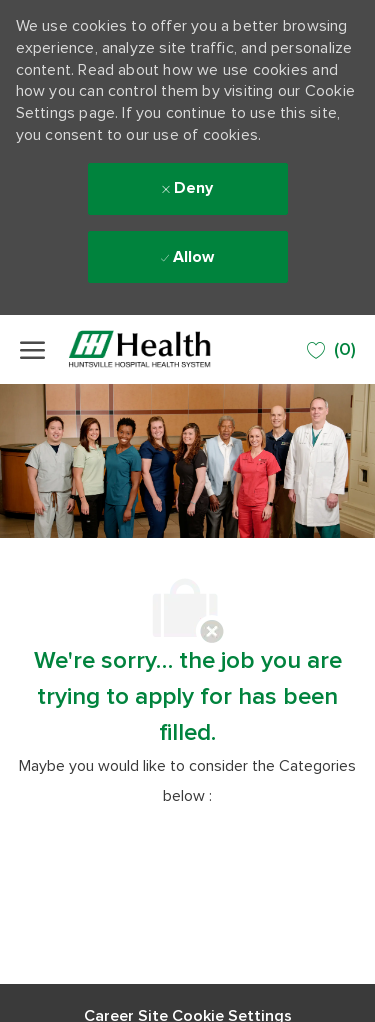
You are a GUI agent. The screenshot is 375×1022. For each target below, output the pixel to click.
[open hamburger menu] (32, 350)
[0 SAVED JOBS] (331, 350)
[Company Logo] (165, 349)
